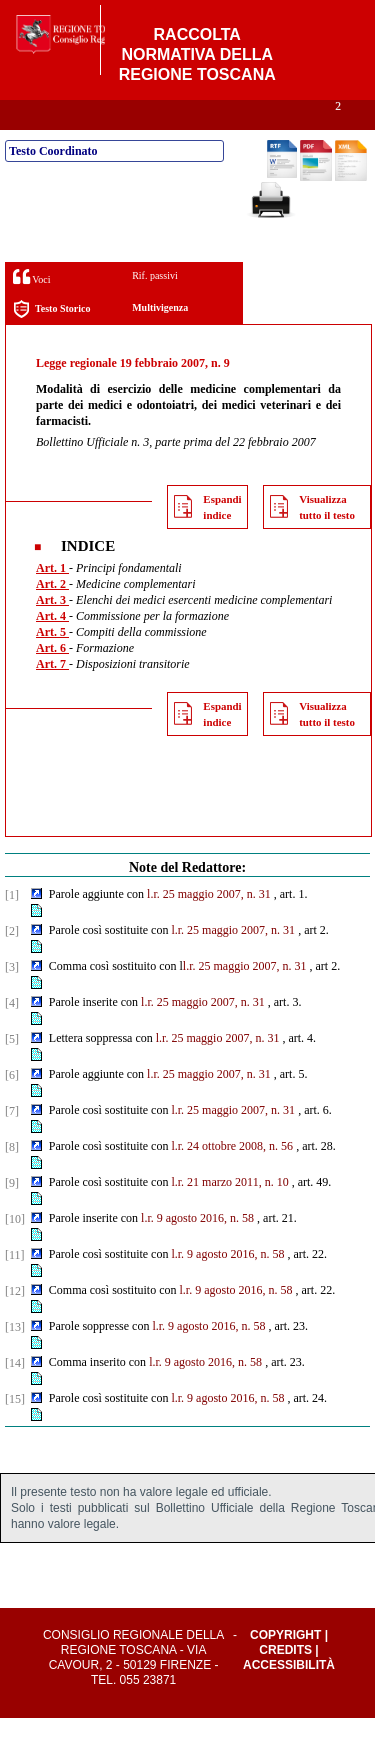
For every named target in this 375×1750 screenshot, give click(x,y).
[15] (15, 1431)
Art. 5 (52, 664)
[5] (12, 1071)
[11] (15, 1287)
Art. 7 (52, 696)
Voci (31, 308)
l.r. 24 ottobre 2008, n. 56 (232, 1178)
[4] (12, 1035)
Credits (285, 1682)
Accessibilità (289, 1697)
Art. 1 (52, 600)
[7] (12, 1143)
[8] (12, 1179)
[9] (12, 1215)
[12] (15, 1323)
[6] (12, 1107)
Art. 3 (52, 632)
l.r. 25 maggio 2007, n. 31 (209, 926)
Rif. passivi (155, 307)
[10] (15, 1251)
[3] (12, 999)
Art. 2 (52, 616)
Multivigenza (160, 339)
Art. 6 (52, 680)
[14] (15, 1395)
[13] (15, 1359)
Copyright (285, 1667)
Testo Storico (51, 341)
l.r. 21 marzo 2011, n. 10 (229, 1214)
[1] (12, 927)
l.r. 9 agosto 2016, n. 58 (197, 1250)
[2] (12, 963)
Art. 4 (52, 648)
